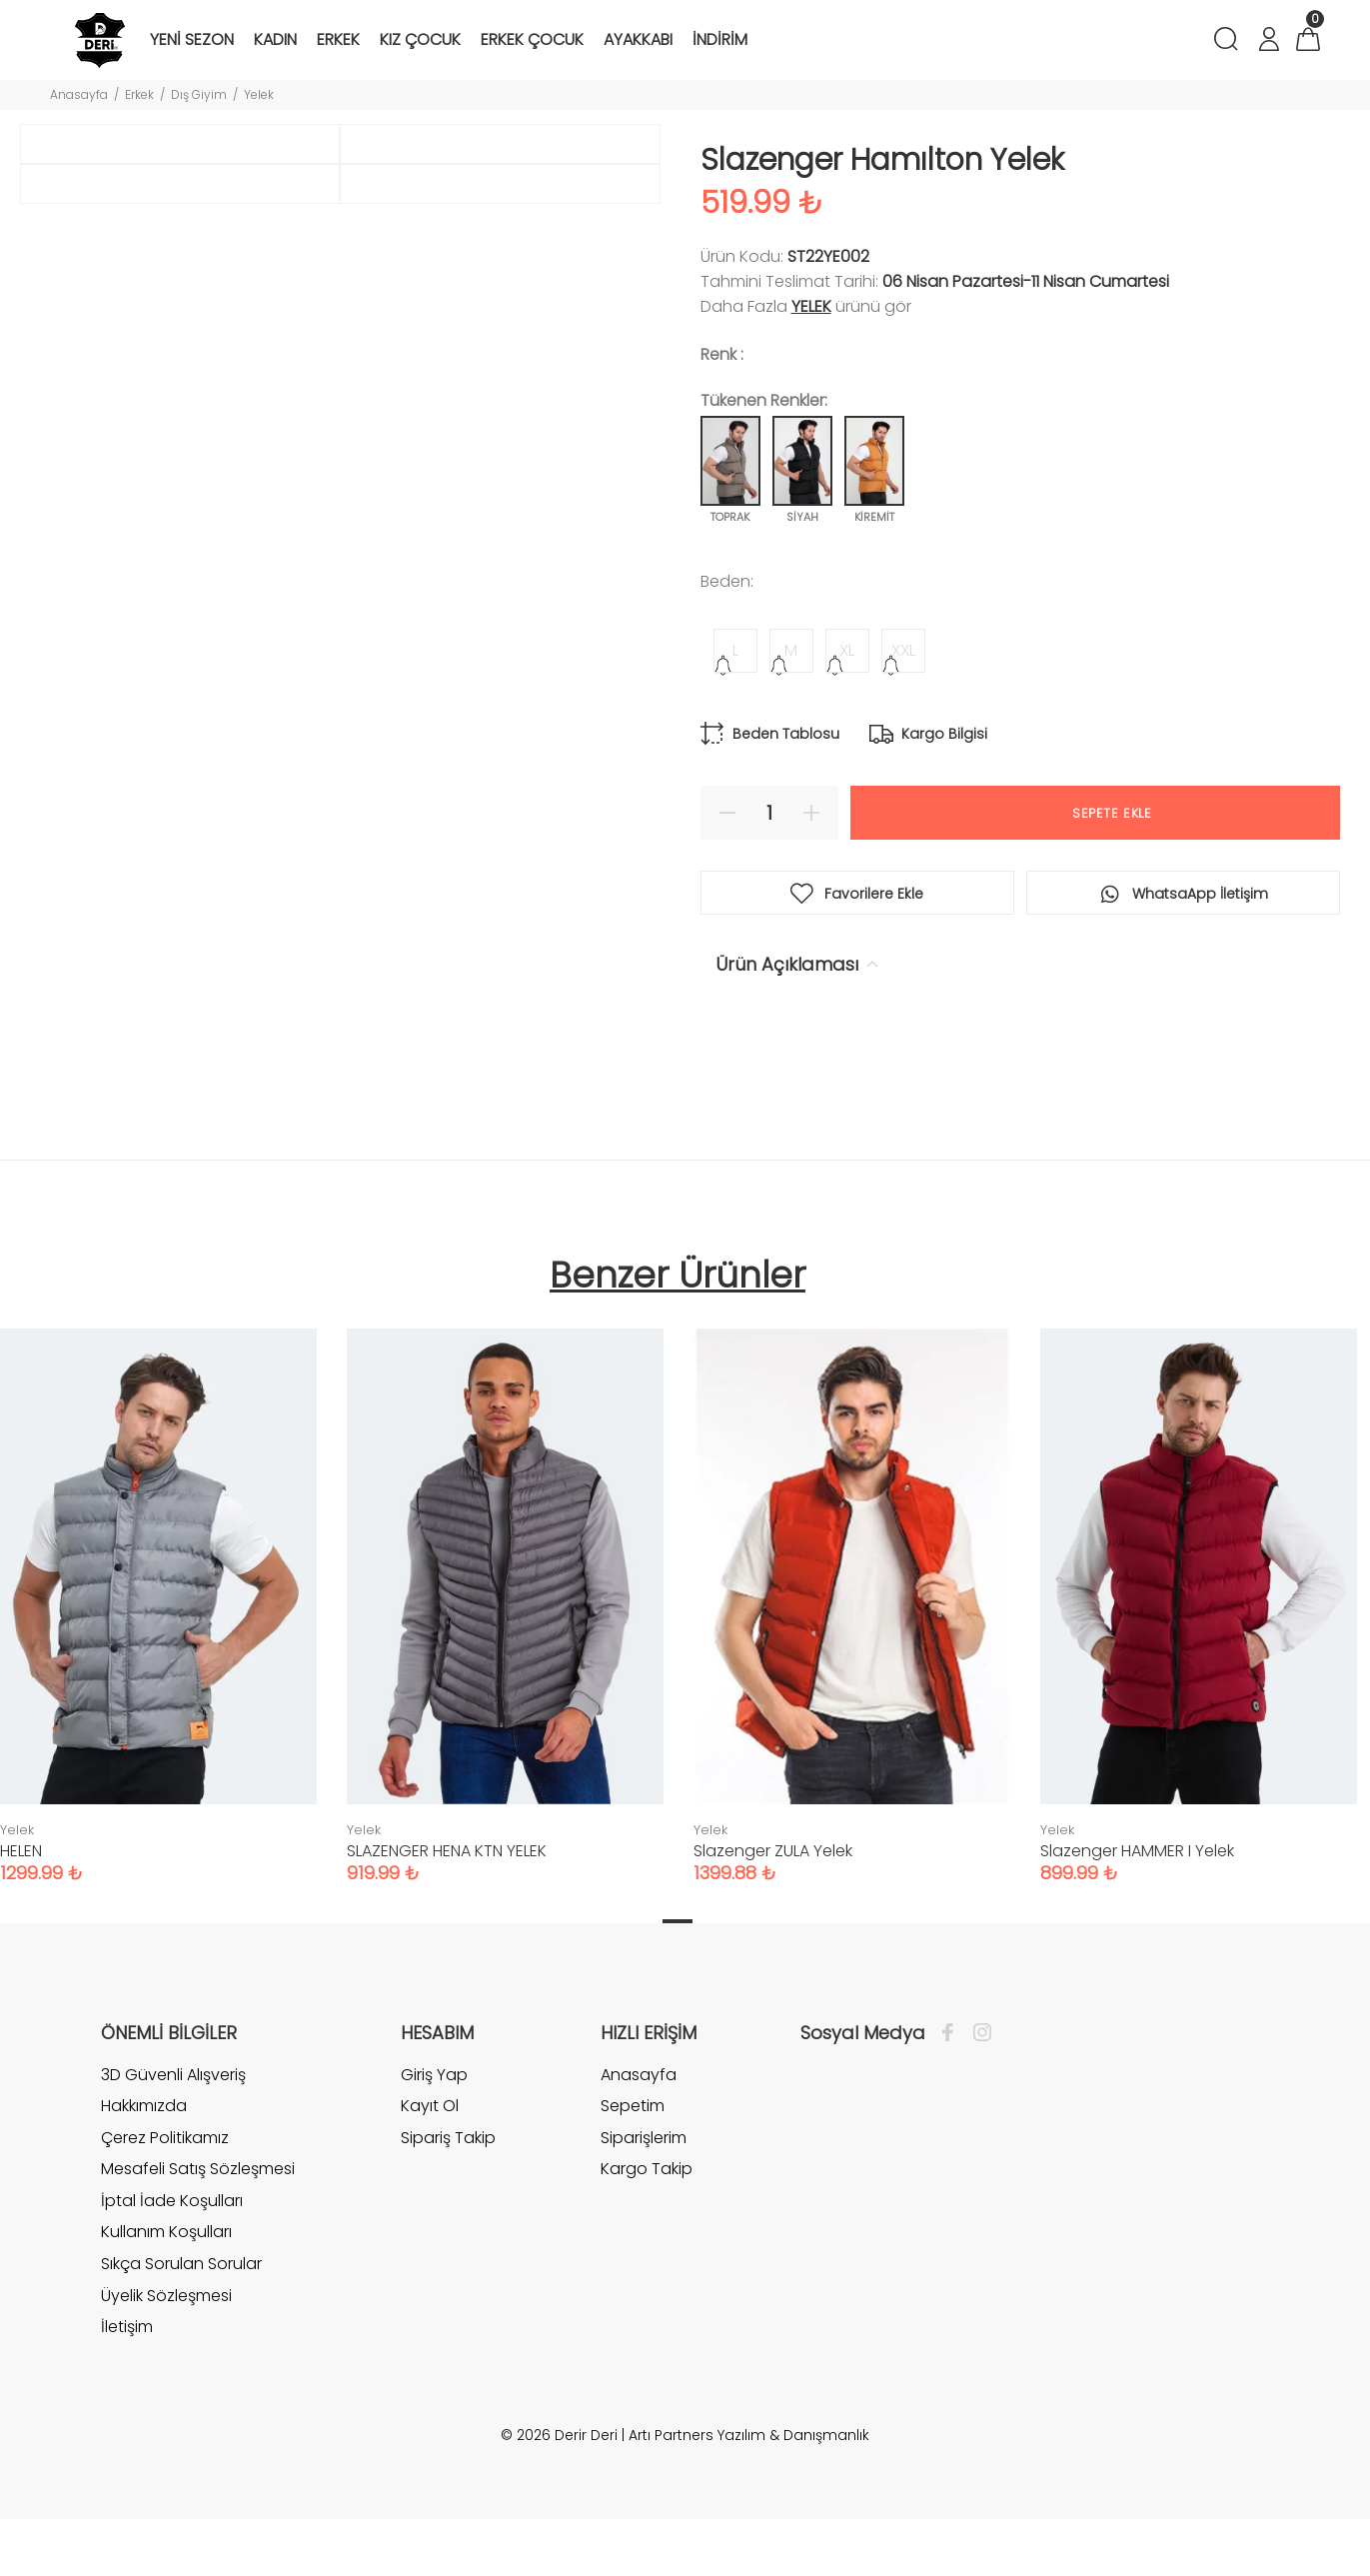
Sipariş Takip (448, 2193)
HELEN (21, 1906)
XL (846, 650)
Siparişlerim (643, 2193)
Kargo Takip (646, 2225)
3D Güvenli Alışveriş (173, 2131)
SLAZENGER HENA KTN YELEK (447, 1906)
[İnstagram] (977, 2089)
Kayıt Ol (430, 2162)
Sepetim (633, 2162)
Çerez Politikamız (165, 2193)
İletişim (127, 2383)
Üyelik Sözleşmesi (166, 2351)
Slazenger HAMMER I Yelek (1137, 1906)
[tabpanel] (505, 1642)
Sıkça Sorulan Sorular (181, 2320)
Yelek (259, 94)
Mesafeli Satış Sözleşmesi (198, 2225)
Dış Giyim (199, 94)
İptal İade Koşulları (172, 2257)
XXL (903, 650)
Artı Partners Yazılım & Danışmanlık (749, 2492)
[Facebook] (952, 2089)
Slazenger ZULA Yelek (772, 1906)
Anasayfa (79, 94)
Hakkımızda (144, 2162)
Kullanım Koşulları (166, 2288)
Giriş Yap (434, 2131)
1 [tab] (677, 1977)
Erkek (139, 94)
